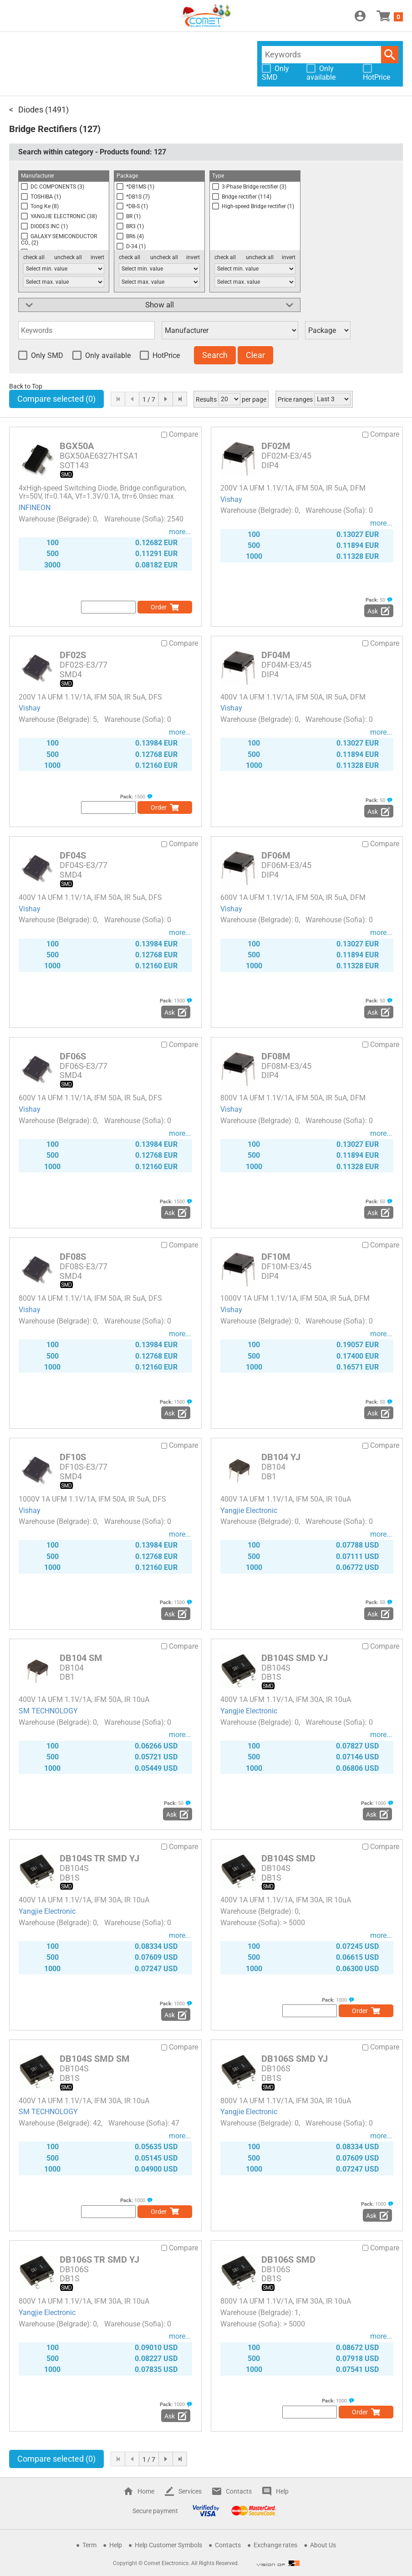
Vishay (231, 499)
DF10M (275, 1256)
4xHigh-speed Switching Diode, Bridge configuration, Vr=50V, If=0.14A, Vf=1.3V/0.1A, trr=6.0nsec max (102, 492)
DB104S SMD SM (95, 2058)
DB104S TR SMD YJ (99, 1858)
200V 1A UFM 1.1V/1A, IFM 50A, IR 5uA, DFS (90, 697)
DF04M (275, 654)
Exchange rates (275, 2545)
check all (34, 257)
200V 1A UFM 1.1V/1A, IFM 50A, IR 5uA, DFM (293, 488)
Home (145, 2491)
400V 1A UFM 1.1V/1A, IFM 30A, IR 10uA (285, 1699)
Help (282, 2491)
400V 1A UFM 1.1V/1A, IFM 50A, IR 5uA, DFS (90, 897)
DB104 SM (81, 1657)
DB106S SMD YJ (294, 2058)
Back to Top (25, 386)
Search (389, 54)
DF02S (73, 654)
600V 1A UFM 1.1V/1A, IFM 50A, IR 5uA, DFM (293, 897)
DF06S (73, 1056)
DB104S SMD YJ (294, 1657)
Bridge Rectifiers (43, 128)
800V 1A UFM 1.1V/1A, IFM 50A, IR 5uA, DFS (90, 1298)
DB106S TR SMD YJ (99, 2259)
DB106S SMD (288, 2259)
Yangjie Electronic (248, 1510)
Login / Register (360, 16)
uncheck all (68, 257)
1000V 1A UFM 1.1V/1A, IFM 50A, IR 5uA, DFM (295, 1298)
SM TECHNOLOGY (48, 1711)
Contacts (239, 2491)
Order (159, 607)
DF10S (73, 1457)
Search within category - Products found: (92, 152)
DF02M (275, 445)
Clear (255, 355)
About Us (323, 2545)
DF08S (73, 1256)
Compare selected (56, 399)
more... (180, 531)
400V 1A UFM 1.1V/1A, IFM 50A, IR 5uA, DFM (293, 697)
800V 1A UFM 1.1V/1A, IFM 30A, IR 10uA (285, 2100)
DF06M (275, 855)
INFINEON (35, 507)
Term (89, 2545)
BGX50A (77, 445)
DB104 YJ (280, 1457)
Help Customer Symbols (168, 2545)
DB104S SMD (288, 1858)
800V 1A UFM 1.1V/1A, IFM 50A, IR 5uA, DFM (293, 1098)
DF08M (275, 1056)
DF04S (73, 855)
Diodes (30, 109)
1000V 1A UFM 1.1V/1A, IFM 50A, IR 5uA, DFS (92, 1499)
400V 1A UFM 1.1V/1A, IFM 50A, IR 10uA (285, 1499)
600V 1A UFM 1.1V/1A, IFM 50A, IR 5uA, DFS (90, 1098)
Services (190, 2491)
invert (97, 257)
